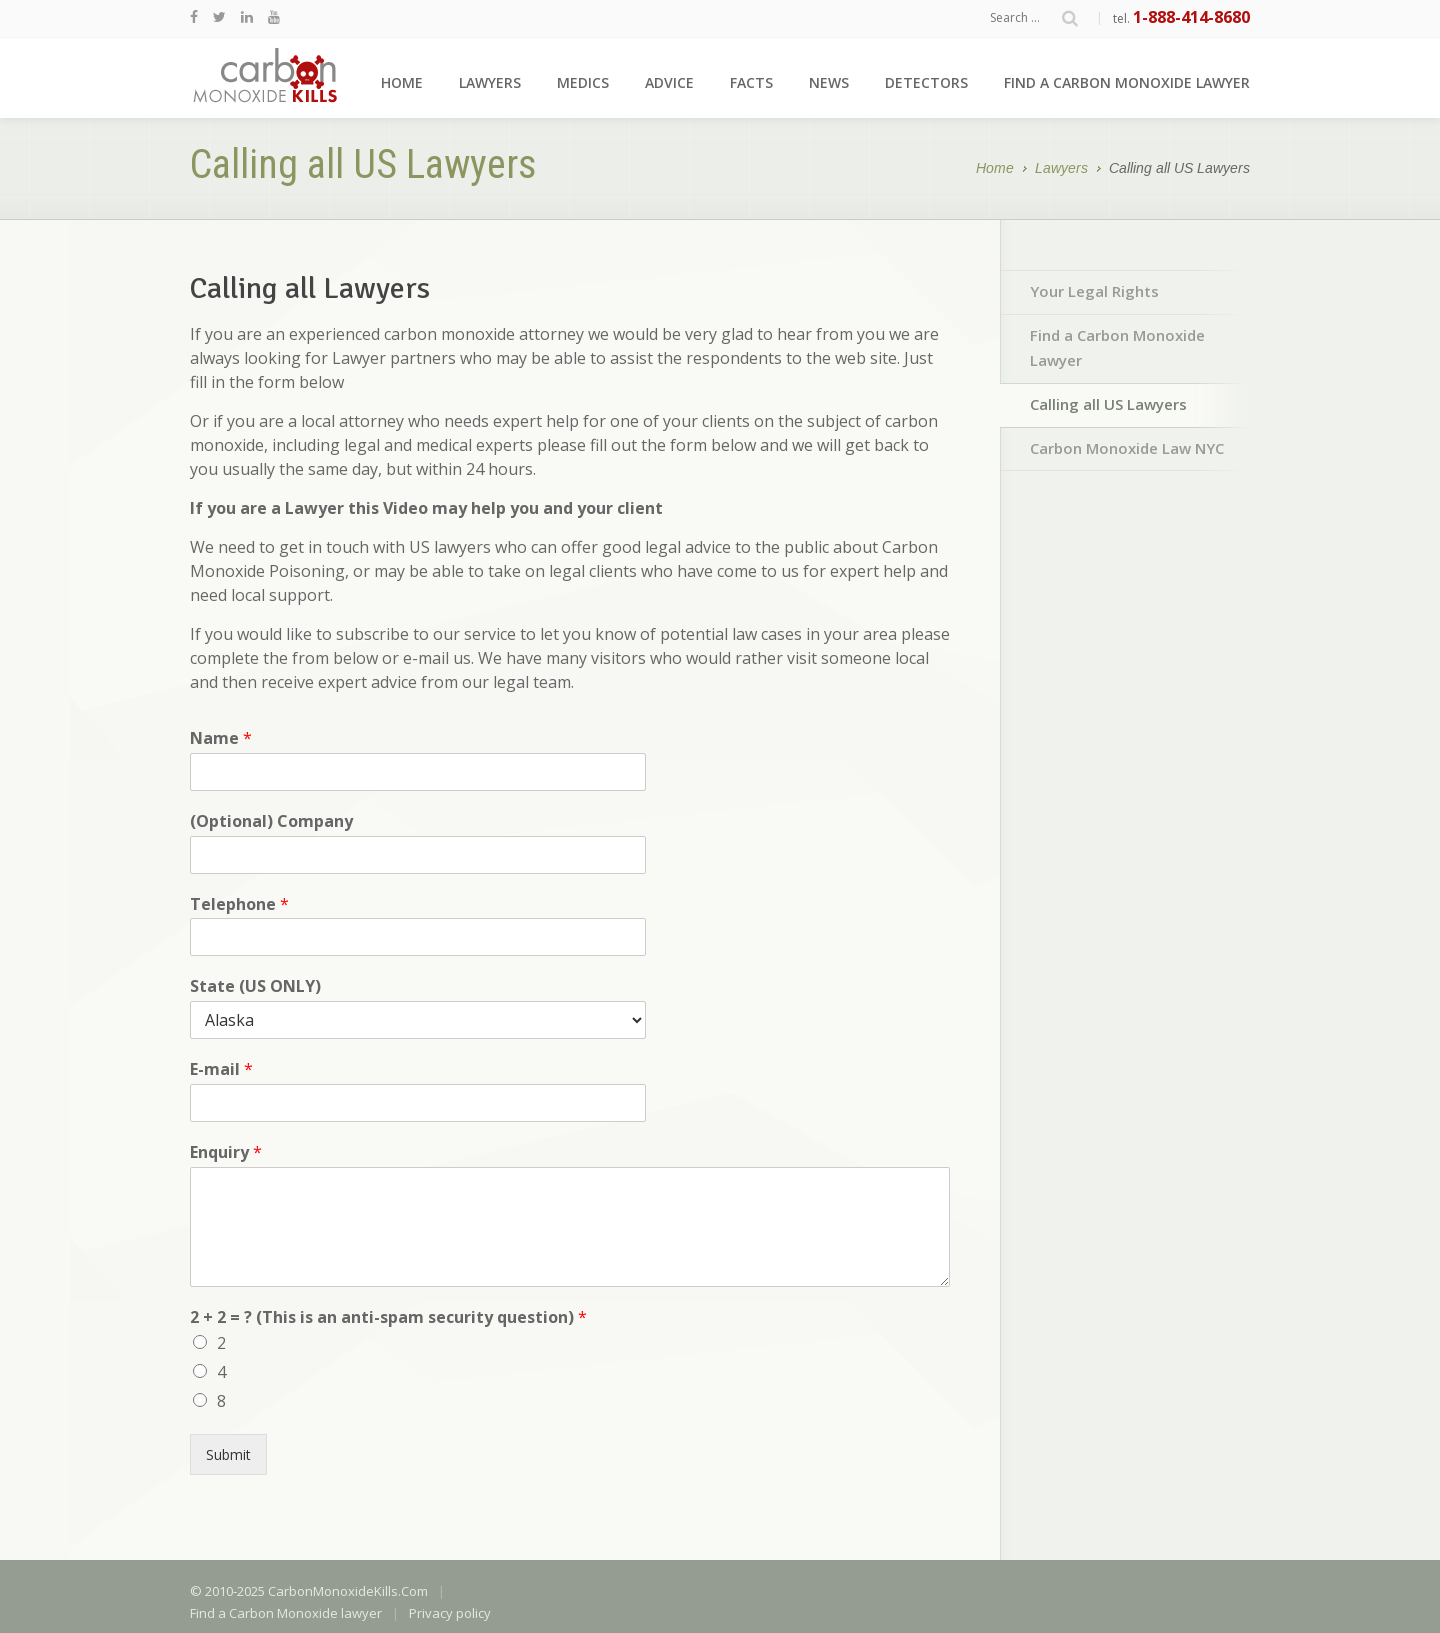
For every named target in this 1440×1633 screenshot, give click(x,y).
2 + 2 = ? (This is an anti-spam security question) (388, 1317)
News (829, 82)
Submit (228, 1454)
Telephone (239, 904)
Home (402, 82)
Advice (669, 82)
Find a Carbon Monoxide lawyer (1127, 82)
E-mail (221, 1069)
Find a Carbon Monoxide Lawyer (1117, 347)
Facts (751, 82)
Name (221, 738)
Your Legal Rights (1094, 291)
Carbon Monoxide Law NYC (1127, 448)
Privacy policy (450, 1613)
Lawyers (490, 82)
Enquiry (226, 1152)
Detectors (926, 82)
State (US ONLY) (255, 986)
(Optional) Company (271, 821)
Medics (583, 82)
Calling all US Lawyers (1108, 404)
